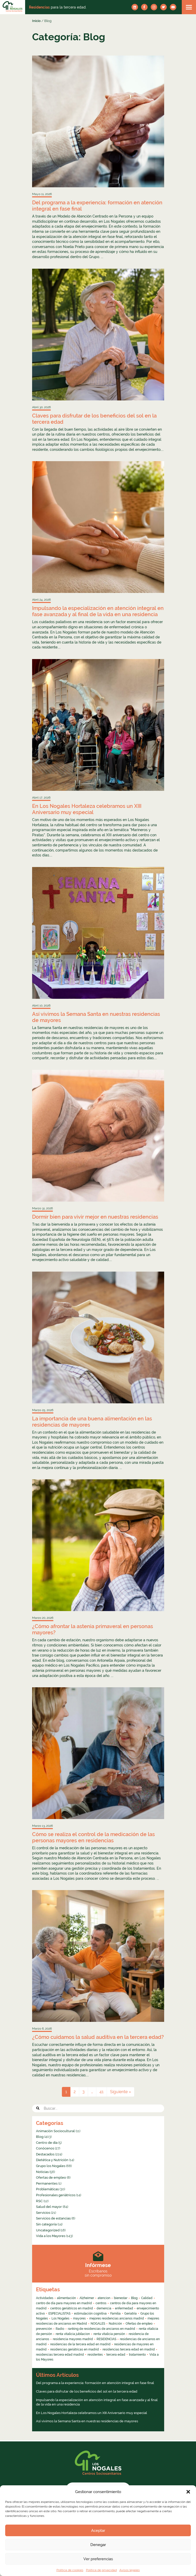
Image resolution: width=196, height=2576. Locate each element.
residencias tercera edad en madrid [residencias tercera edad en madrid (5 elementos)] (129, 2349)
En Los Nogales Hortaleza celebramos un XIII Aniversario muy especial (86, 809)
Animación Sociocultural (55, 2131)
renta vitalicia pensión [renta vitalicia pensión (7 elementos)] (109, 2334)
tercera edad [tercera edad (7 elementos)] (115, 2354)
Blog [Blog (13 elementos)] (134, 2298)
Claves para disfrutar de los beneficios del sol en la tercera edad (86, 2391)
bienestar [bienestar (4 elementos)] (120, 2298)
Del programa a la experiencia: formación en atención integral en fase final (95, 2383)
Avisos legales (129, 2570)
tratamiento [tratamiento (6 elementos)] (137, 2354)
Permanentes (46, 2183)
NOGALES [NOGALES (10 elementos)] (98, 2323)
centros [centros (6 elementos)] (101, 2303)
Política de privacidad (101, 2570)
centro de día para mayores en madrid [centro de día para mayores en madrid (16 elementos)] (64, 2303)
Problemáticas (47, 2189)
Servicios (43, 2213)
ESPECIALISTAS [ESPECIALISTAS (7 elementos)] (59, 2313)
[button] (188, 2491)
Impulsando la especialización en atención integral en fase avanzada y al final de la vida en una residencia (98, 611)
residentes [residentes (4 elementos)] (95, 2354)
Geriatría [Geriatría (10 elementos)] (130, 2313)
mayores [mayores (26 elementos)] (79, 2318)
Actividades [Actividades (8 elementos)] (44, 2298)
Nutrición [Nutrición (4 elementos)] (115, 2323)
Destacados (45, 2154)
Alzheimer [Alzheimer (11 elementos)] (86, 2298)
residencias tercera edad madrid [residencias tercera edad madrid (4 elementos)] (60, 2354)
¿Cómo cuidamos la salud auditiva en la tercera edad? (98, 2037)
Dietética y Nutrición (52, 2160)
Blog (39, 2137)
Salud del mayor (49, 2207)
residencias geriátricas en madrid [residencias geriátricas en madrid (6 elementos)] (74, 2349)
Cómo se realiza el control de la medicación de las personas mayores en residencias (93, 1837)
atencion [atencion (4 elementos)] (104, 2298)
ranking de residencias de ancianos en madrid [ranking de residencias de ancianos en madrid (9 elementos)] (101, 2329)
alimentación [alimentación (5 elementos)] (66, 2298)
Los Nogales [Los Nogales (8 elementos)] (60, 2318)
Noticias (42, 2172)
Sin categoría (46, 2224)
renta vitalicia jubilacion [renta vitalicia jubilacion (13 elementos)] (73, 2334)
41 (101, 2091)
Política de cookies (69, 2570)
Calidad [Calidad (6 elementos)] (147, 2298)
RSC (39, 2201)
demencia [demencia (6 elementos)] (104, 2308)
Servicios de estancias (53, 2218)
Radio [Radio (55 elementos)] (60, 2329)
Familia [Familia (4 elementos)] (115, 2313)
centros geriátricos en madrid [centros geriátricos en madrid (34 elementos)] (71, 2308)
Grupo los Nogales (50, 2166)
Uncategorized (48, 2230)
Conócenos (45, 2148)
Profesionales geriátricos (55, 2195)
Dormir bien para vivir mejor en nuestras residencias (95, 1217)
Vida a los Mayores (50, 2236)
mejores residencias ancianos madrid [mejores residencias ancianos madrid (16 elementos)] (116, 2318)
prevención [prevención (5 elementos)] (44, 2329)
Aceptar (98, 2530)
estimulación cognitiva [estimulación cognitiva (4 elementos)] (90, 2313)
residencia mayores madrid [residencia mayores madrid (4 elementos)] (73, 2339)
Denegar (98, 2544)
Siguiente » (120, 2091)
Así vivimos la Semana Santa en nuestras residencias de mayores (87, 2421)
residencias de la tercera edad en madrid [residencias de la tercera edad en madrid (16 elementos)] (80, 2344)
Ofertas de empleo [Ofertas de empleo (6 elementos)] (139, 2323)
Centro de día (46, 2143)
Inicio (36, 21)
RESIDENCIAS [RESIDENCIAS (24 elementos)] (106, 2339)
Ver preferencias (98, 2559)
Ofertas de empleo (51, 2177)
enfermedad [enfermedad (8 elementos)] (124, 2308)
